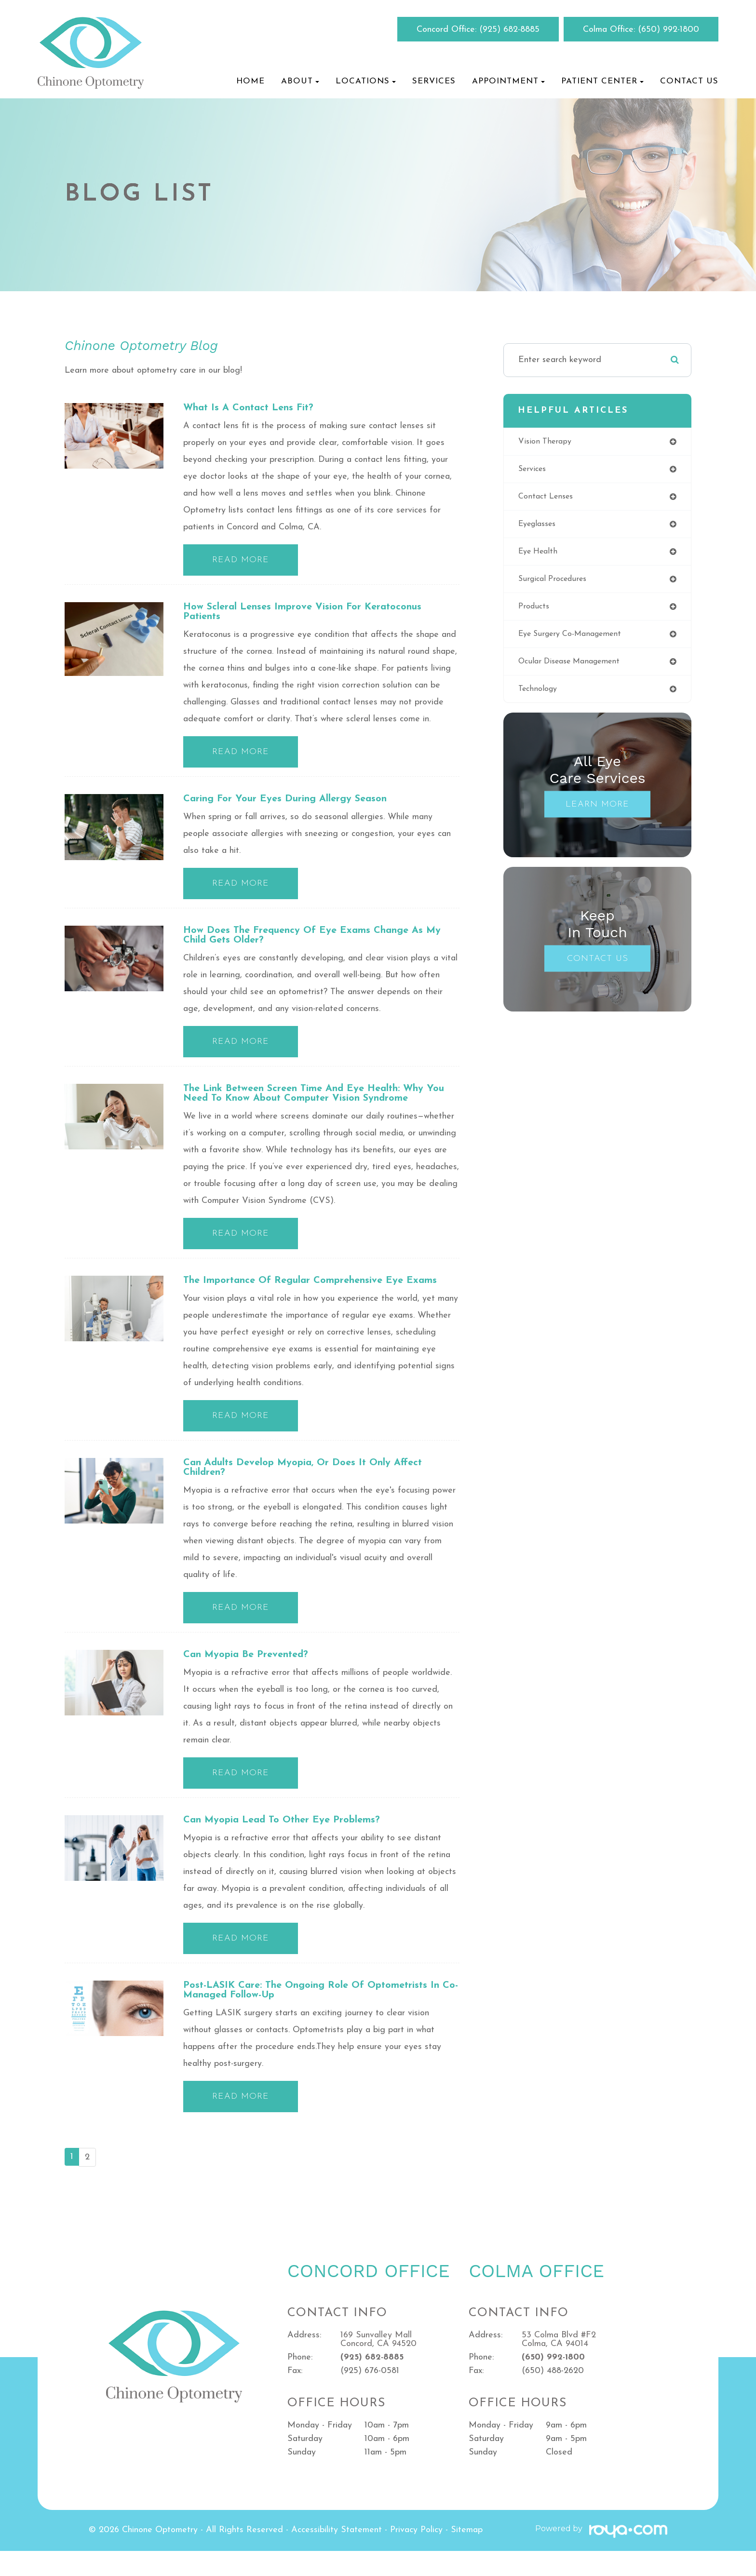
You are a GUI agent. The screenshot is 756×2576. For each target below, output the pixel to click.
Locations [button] (366, 81)
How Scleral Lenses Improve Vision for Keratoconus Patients (316, 613)
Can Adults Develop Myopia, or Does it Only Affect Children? (315, 1487)
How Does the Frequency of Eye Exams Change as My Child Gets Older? (315, 940)
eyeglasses (540, 527)
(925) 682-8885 (509, 29)
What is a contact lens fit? (256, 408)
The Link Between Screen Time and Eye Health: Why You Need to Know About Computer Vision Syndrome (320, 1100)
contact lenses (548, 498)
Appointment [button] (508, 81)
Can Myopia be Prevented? (253, 1676)
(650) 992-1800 (668, 29)
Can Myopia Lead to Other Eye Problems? (292, 1842)
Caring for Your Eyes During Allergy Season (297, 802)
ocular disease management (575, 669)
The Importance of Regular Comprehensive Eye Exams (306, 1294)
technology (539, 697)
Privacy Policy (416, 2555)
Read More (240, 561)
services (534, 470)
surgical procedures (556, 584)
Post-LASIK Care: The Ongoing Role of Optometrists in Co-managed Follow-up (318, 2014)
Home (250, 81)
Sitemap (467, 2555)
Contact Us (689, 81)
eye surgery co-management (576, 641)
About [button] (300, 81)
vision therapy (547, 441)
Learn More (597, 813)
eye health (540, 555)
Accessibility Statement (336, 2555)
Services (434, 81)
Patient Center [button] (602, 81)
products (535, 612)
